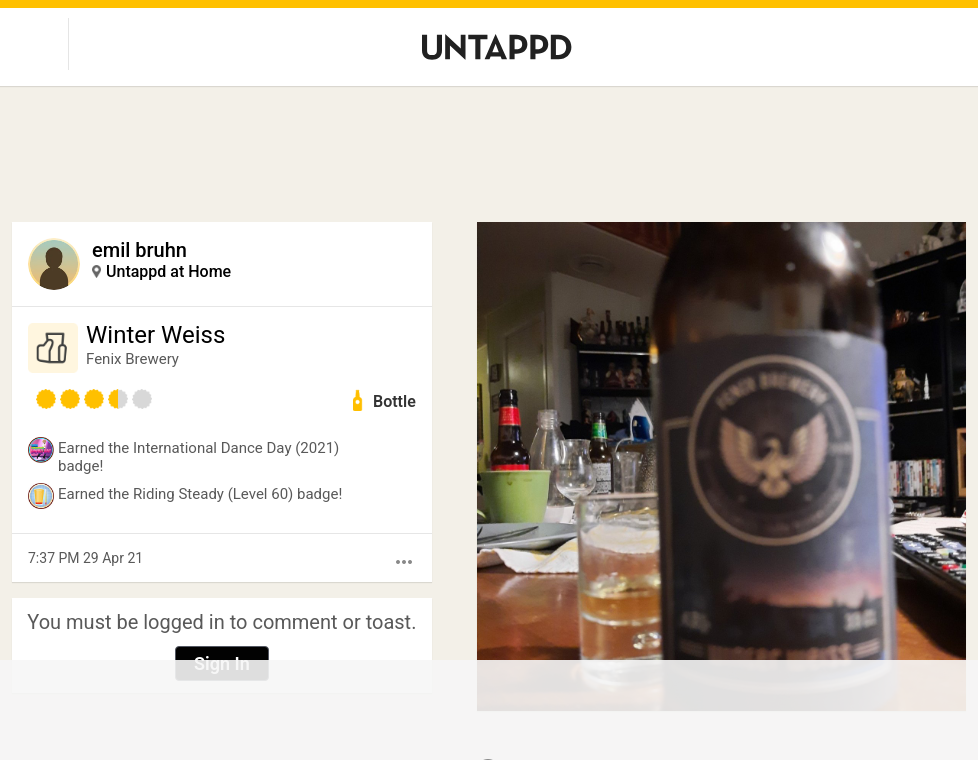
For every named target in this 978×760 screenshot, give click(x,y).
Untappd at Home (168, 271)
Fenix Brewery (132, 359)
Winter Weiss (155, 335)
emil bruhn (139, 250)
